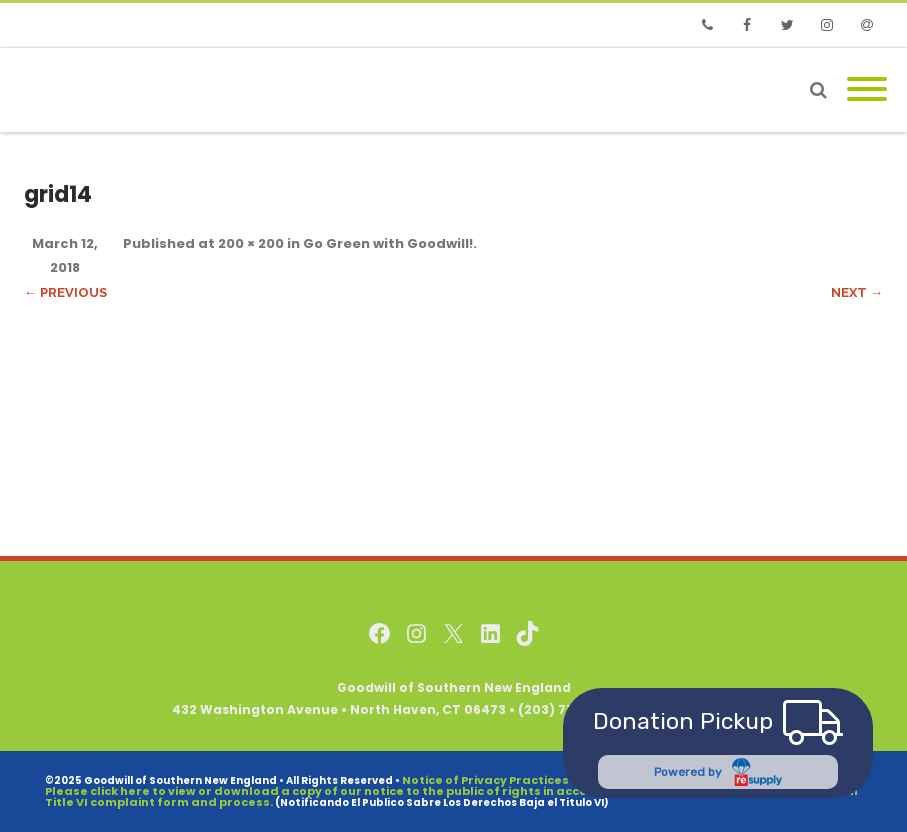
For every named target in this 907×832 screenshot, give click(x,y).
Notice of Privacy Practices (485, 780)
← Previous (65, 292)
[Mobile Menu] (867, 90)
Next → (857, 292)
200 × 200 (251, 243)
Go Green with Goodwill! (388, 243)
